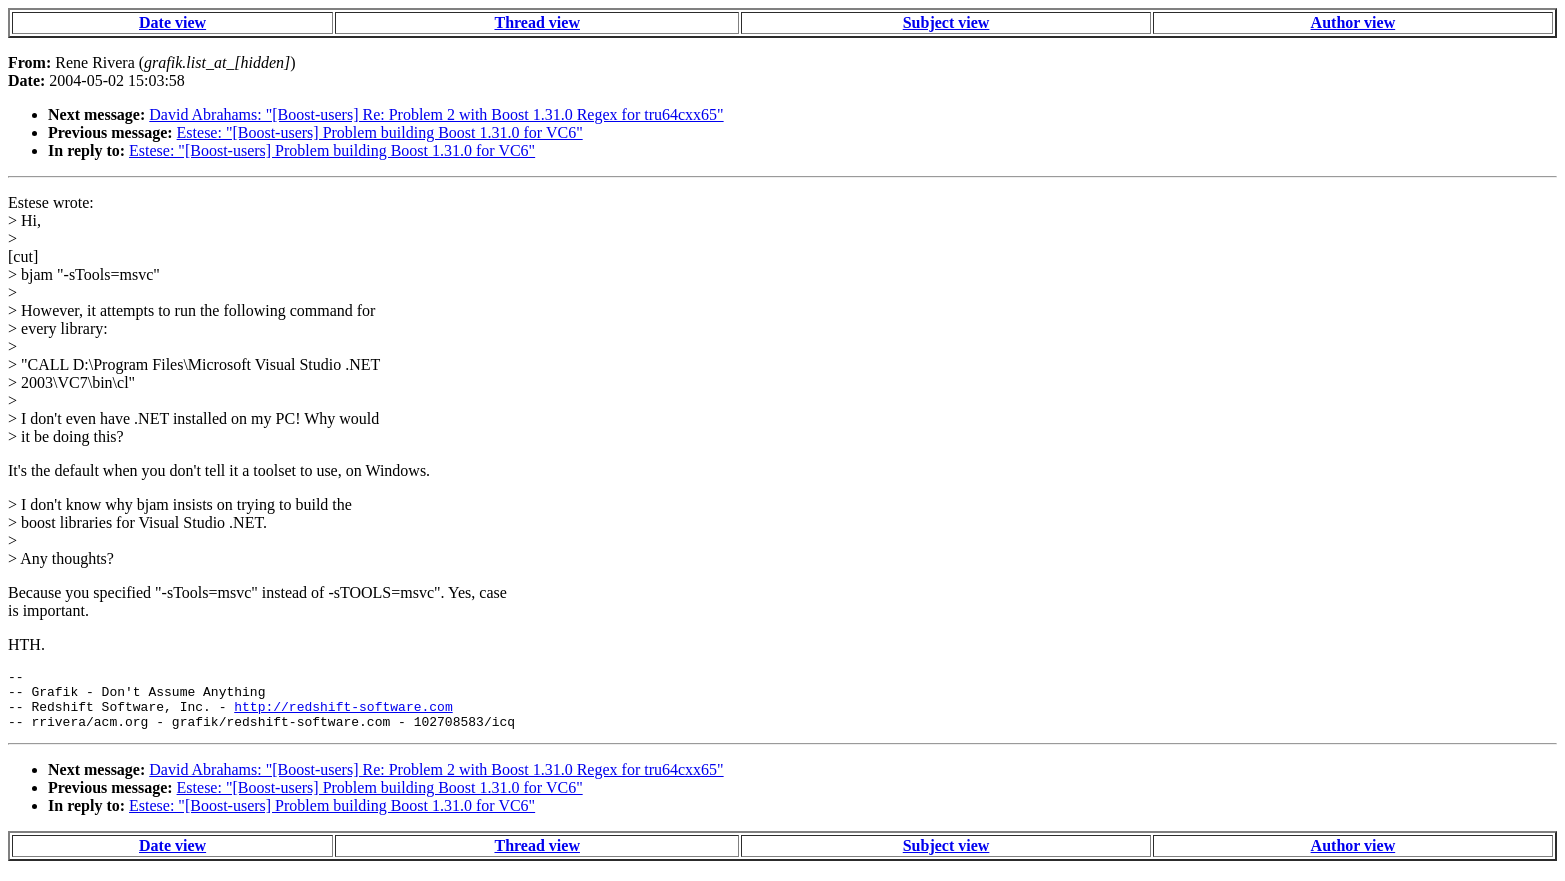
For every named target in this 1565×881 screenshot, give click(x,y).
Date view (172, 22)
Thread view (536, 22)
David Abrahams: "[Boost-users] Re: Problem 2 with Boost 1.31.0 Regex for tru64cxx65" (436, 114)
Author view (1353, 22)
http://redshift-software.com (343, 715)
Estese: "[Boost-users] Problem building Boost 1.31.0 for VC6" (380, 132)
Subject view (946, 22)
